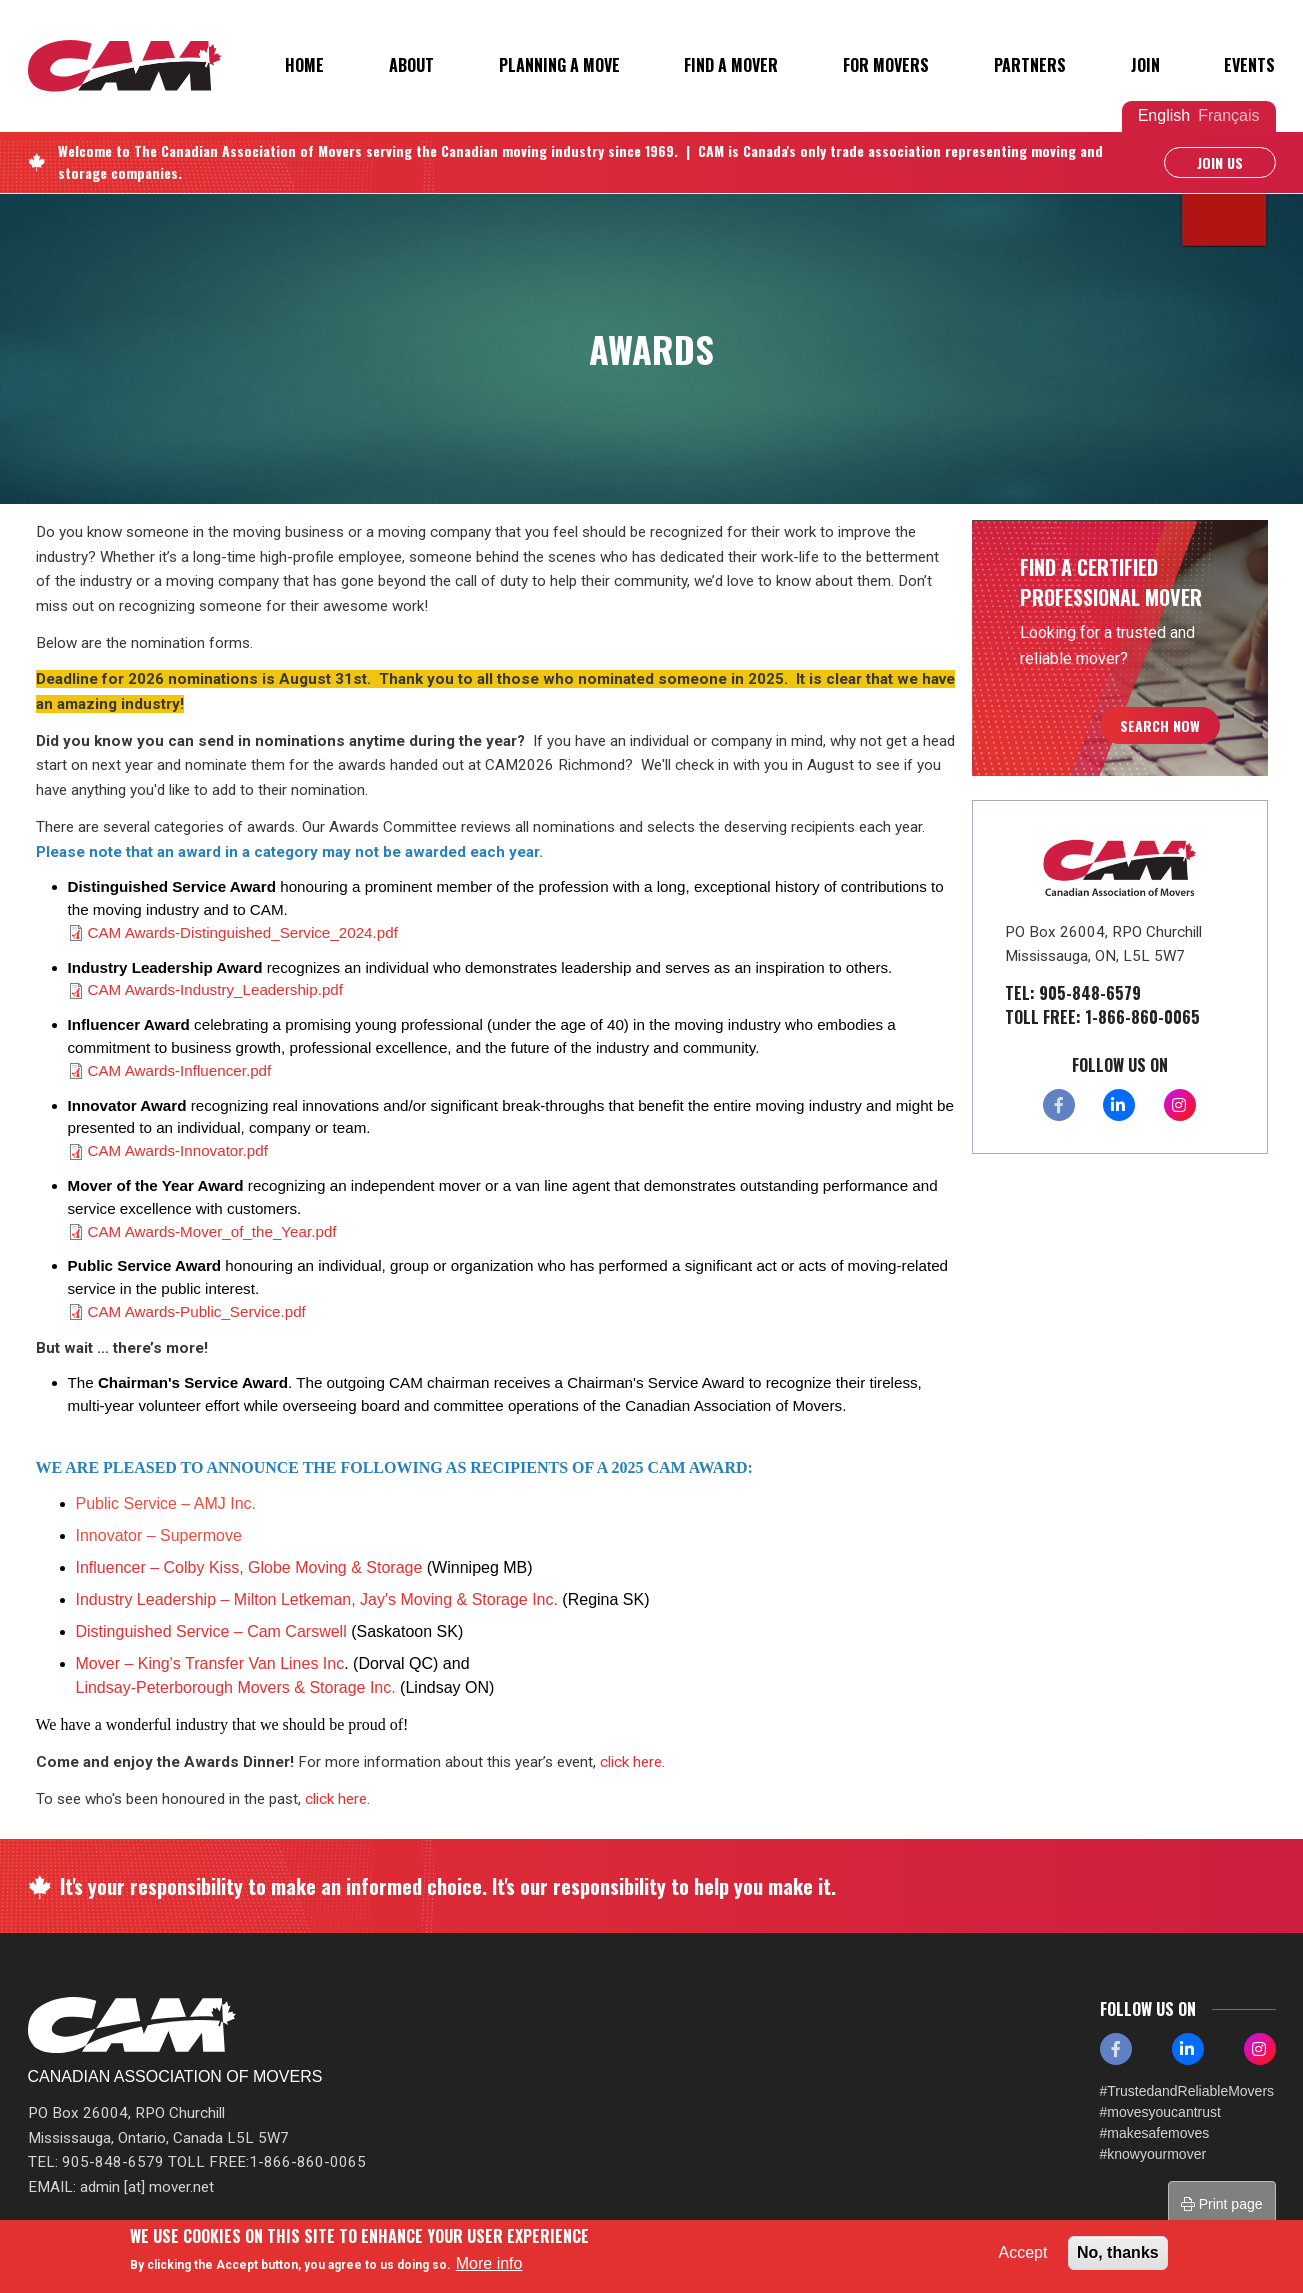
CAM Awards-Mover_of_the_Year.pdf (212, 1231)
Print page (1222, 2204)
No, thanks (1118, 2252)
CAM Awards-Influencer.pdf (180, 1070)
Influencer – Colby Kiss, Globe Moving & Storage (249, 1567)
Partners (1030, 65)
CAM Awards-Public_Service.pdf (197, 1311)
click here (631, 1762)
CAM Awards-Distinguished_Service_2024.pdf (243, 932)
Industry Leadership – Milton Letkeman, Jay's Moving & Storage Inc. (319, 1599)
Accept (1023, 2252)
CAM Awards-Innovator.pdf (178, 1150)
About (411, 65)
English (1164, 115)
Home (304, 65)
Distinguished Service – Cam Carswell (211, 1631)
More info (489, 2263)
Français (1228, 115)
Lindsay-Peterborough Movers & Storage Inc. (236, 1687)
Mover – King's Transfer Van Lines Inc (210, 1663)
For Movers (886, 65)
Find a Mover (731, 65)
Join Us (1220, 162)
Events (1249, 65)
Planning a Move (559, 65)
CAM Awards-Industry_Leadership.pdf (216, 989)
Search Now (1160, 725)
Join (1145, 65)
